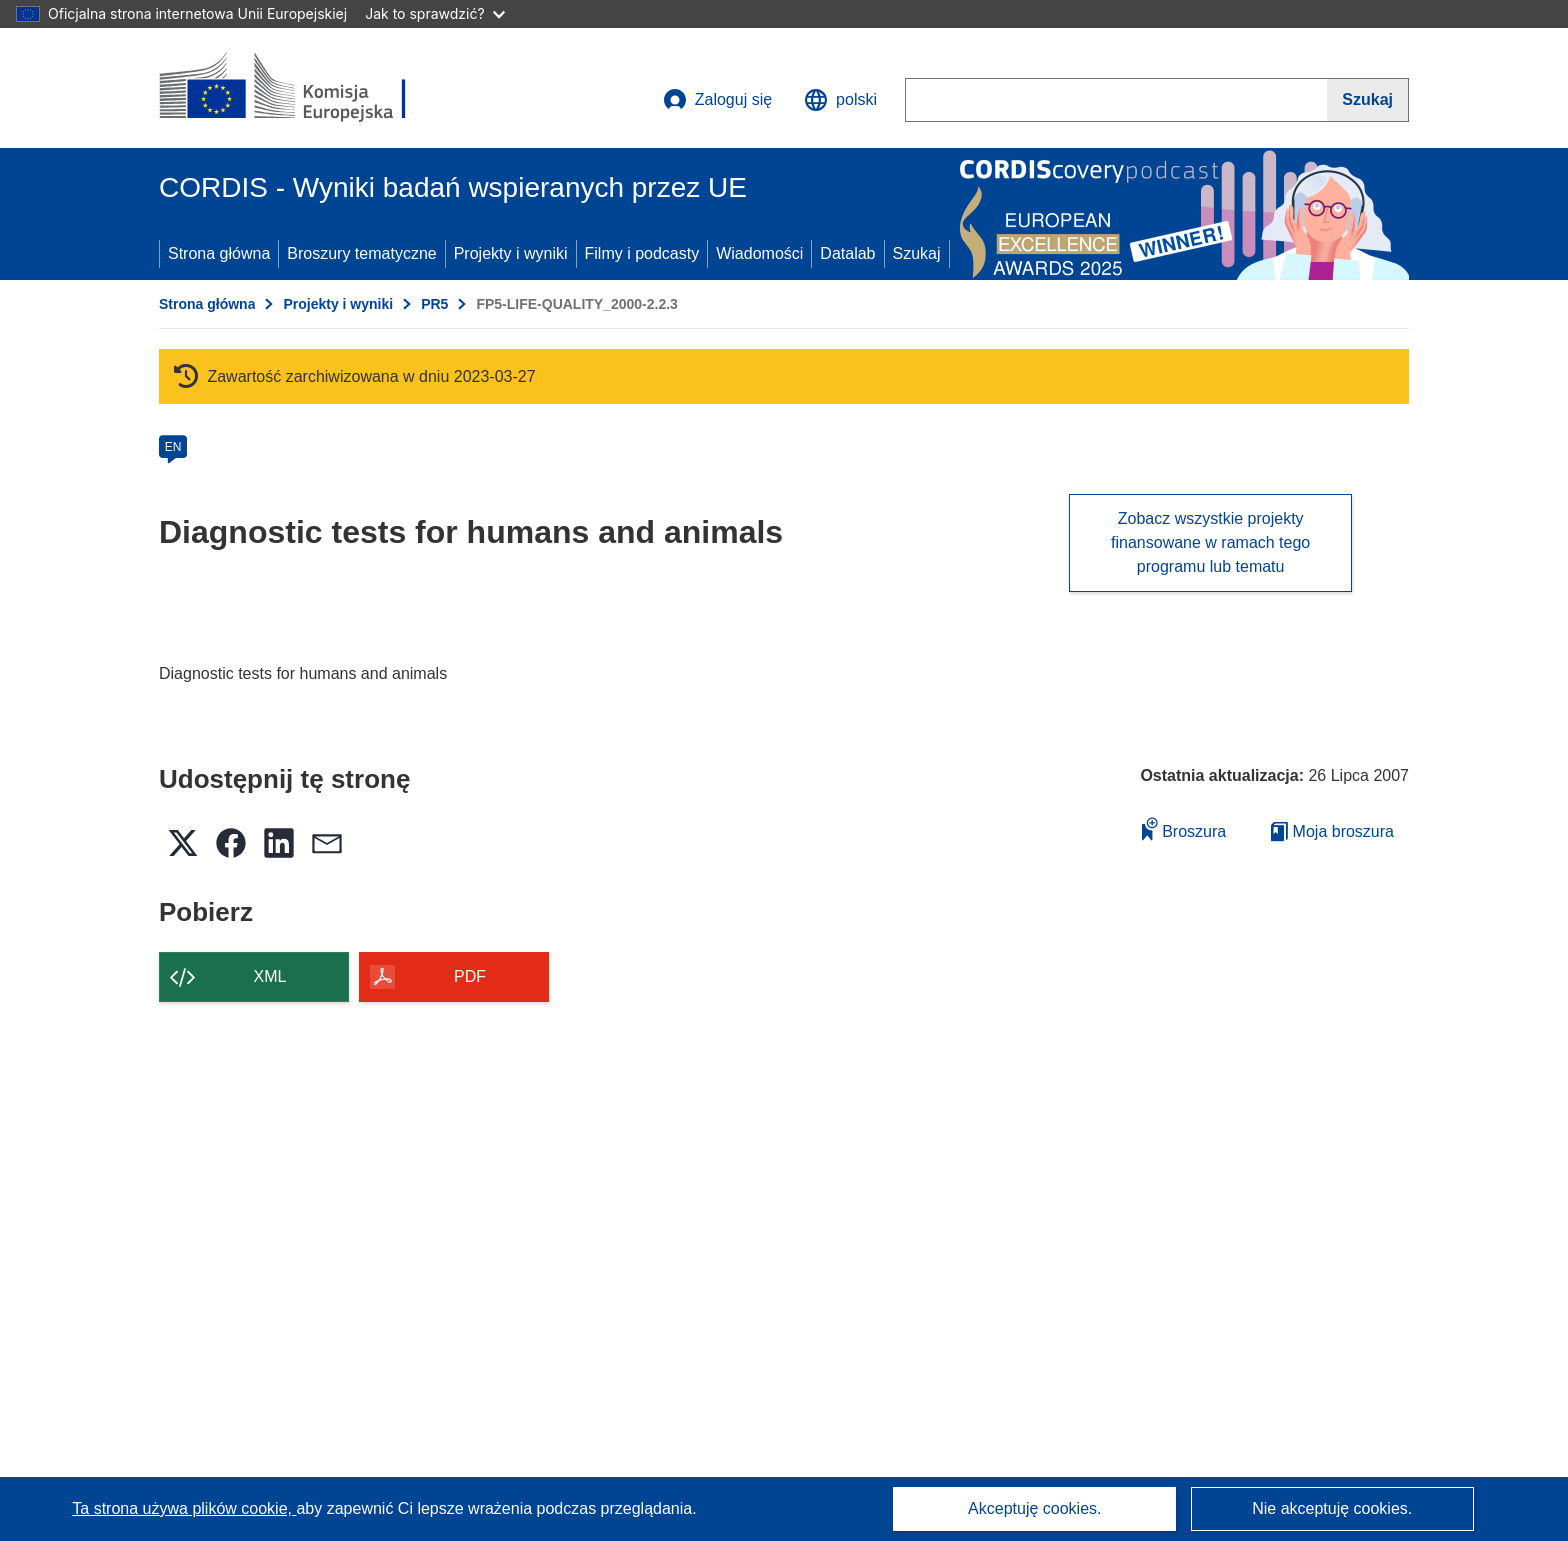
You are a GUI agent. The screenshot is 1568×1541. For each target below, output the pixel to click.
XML (270, 976)
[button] (840, 100)
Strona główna (219, 253)
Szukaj (917, 253)
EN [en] (173, 447)
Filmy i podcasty (642, 253)
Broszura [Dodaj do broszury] (1184, 828)
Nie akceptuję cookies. (1332, 1508)
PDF (470, 976)
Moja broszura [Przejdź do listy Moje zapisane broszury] (1332, 831)
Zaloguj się (717, 100)
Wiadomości (759, 253)
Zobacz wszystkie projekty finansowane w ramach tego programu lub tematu (1210, 542)
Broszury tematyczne (361, 253)
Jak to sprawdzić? (434, 13)
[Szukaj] (1368, 100)
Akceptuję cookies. (1034, 1508)
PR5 (434, 304)
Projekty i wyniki (511, 253)
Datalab (847, 253)
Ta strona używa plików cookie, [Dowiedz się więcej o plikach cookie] (184, 1508)
